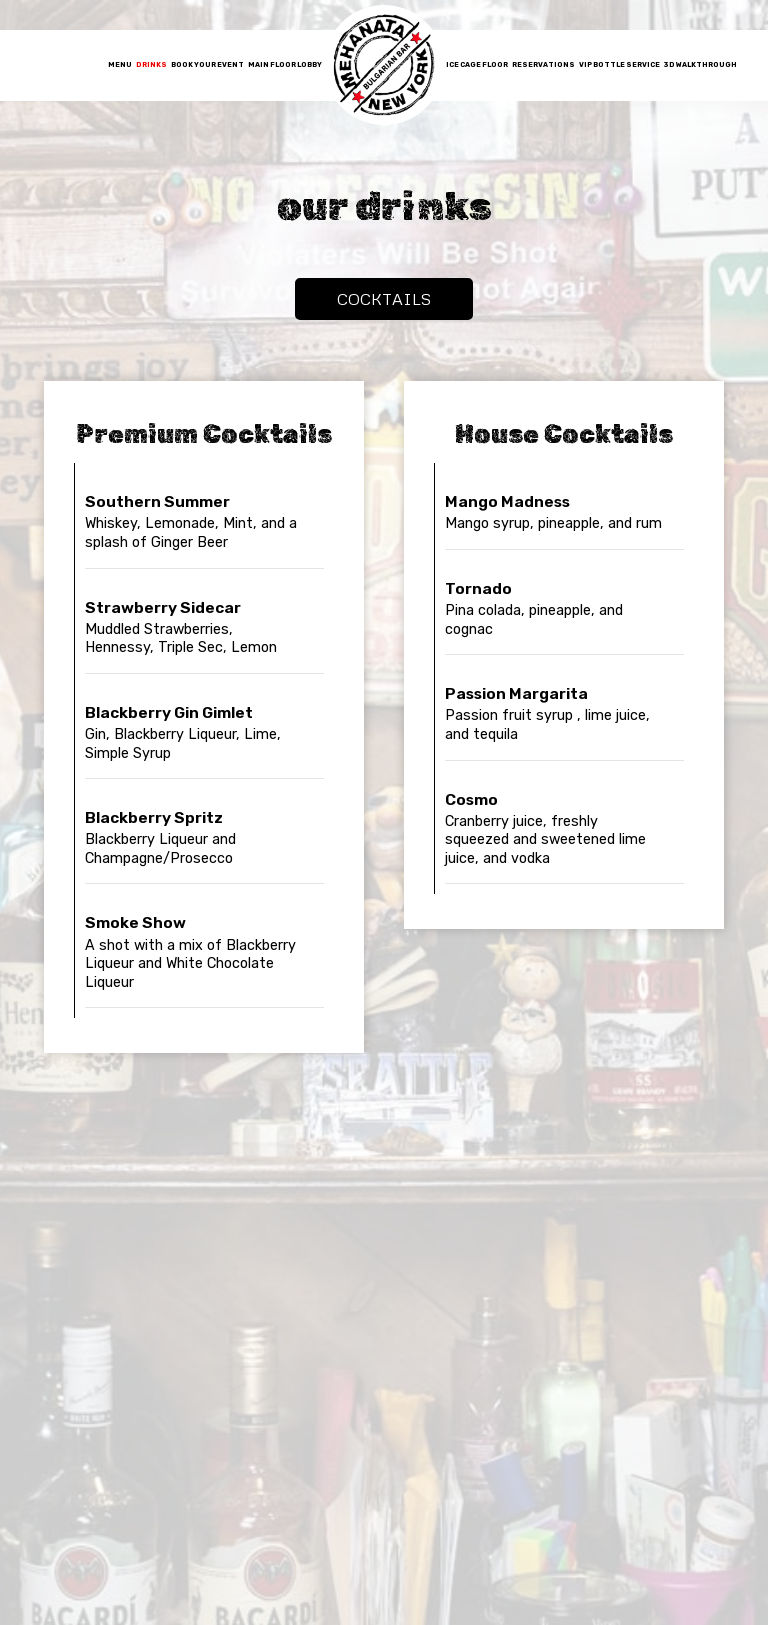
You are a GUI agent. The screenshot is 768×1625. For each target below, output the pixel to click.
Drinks (151, 64)
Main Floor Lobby (285, 64)
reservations (543, 64)
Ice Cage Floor (477, 64)
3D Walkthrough (700, 64)
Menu (120, 64)
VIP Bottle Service (619, 64)
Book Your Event (207, 64)
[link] (384, 65)
